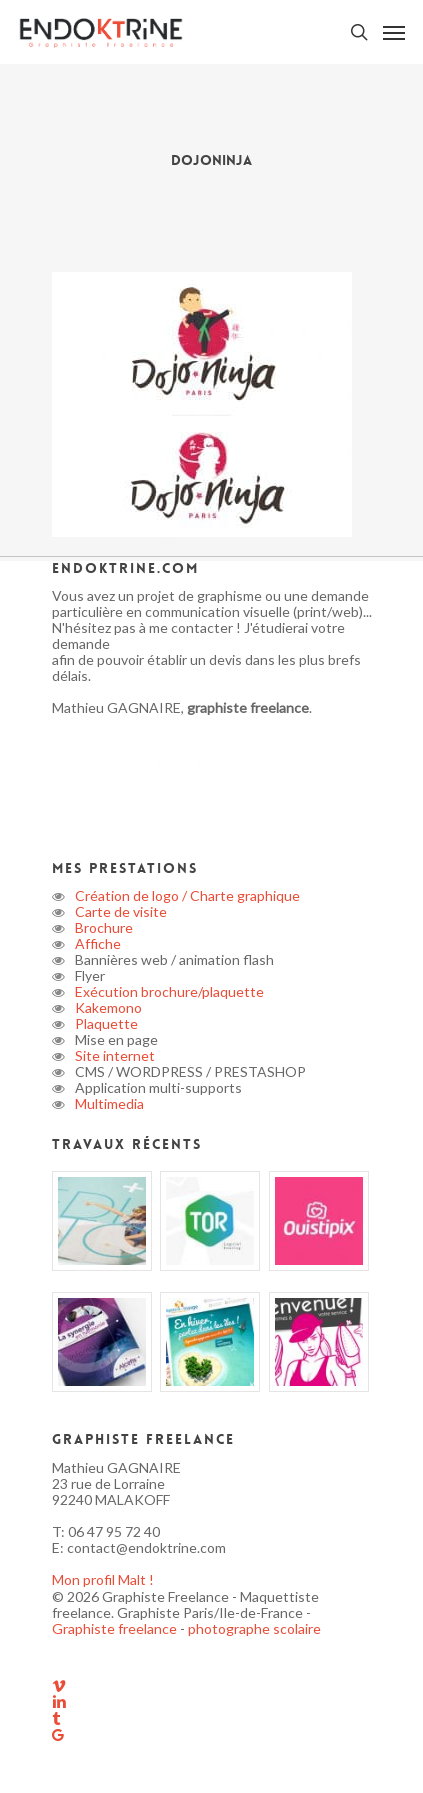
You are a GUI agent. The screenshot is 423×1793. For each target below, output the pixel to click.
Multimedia (108, 1103)
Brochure (102, 927)
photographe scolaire (254, 1628)
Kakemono (107, 1007)
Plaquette (105, 1023)
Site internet (113, 1055)
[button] (394, 32)
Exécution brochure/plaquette (168, 991)
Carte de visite (119, 911)
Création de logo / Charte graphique (186, 895)
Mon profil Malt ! (103, 1579)
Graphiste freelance (116, 1628)
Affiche (96, 943)
